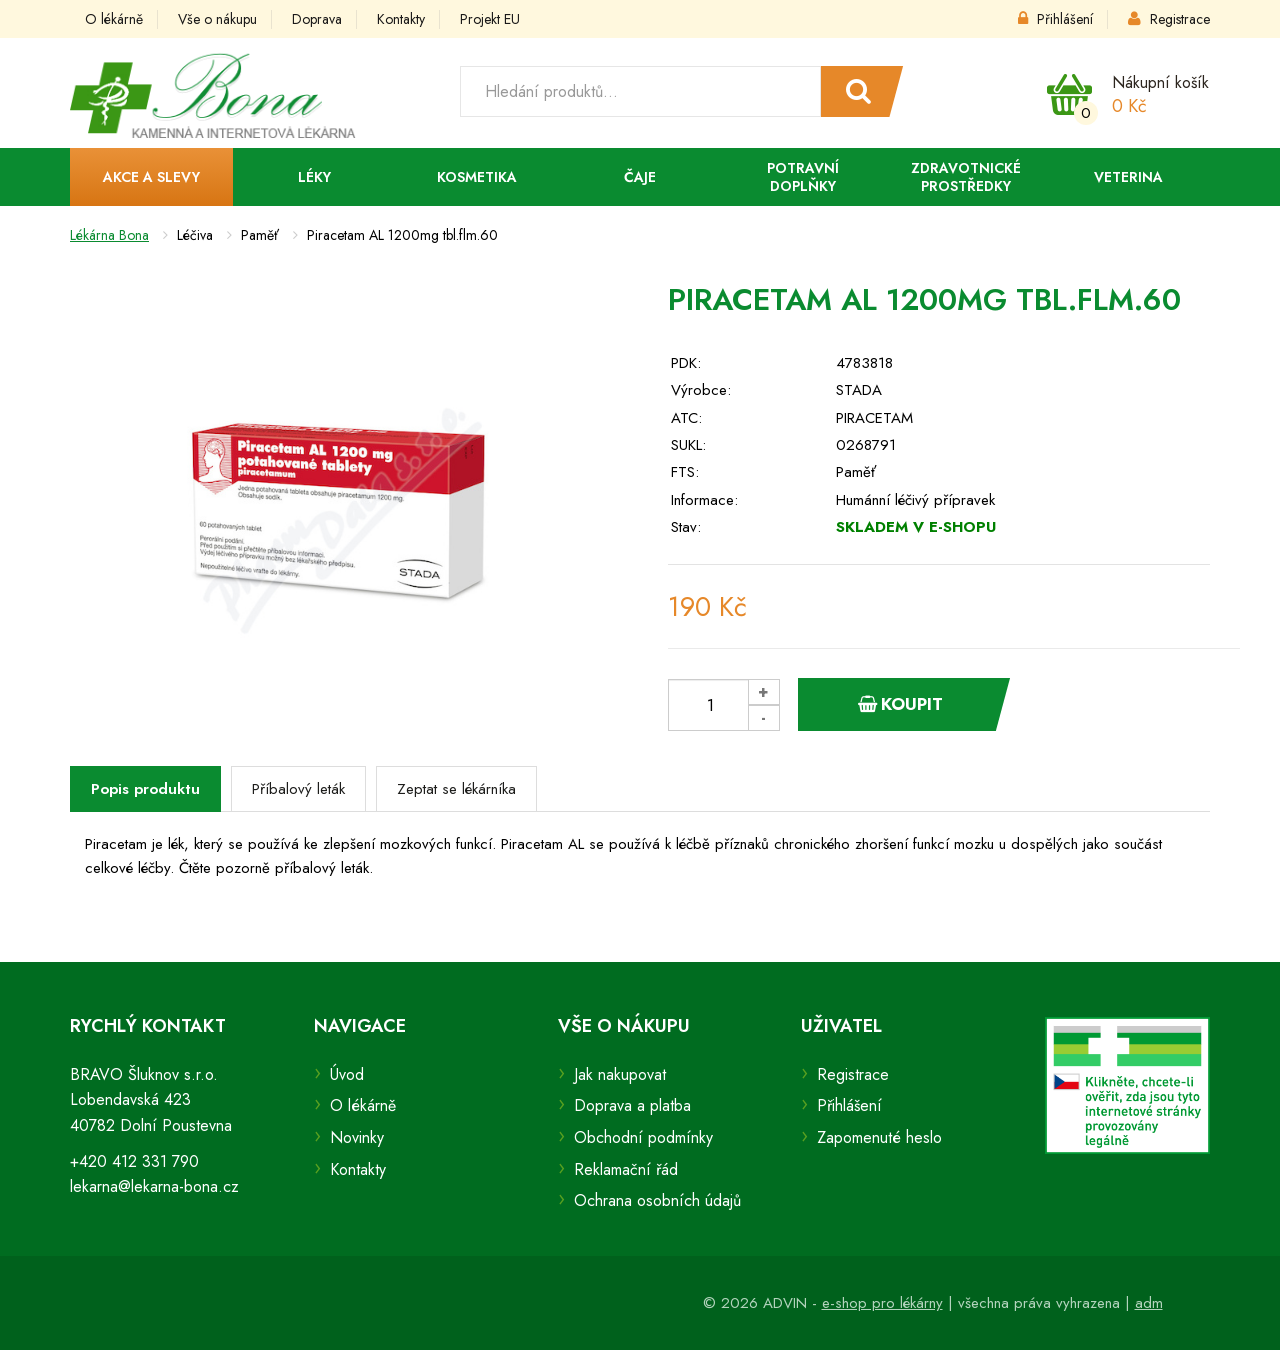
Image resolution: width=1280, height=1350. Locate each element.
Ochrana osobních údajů (657, 1200)
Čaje (640, 177)
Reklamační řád (626, 1169)
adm (1149, 1303)
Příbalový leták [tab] (298, 789)
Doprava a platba (632, 1105)
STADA (859, 390)
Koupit (900, 704)
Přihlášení (1055, 19)
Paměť (856, 472)
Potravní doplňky (803, 177)
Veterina (1128, 177)
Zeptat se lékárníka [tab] (456, 789)
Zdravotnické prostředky (966, 177)
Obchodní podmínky (643, 1137)
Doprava (317, 19)
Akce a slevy (151, 177)
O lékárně (114, 19)
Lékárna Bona (109, 235)
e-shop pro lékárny (882, 1303)
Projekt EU (490, 19)
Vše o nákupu (217, 19)
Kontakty (401, 19)
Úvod (347, 1074)
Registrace (1169, 19)
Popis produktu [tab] (145, 789)
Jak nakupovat (620, 1074)
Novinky (357, 1137)
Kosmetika (477, 177)
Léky (314, 177)
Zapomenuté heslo (879, 1137)
